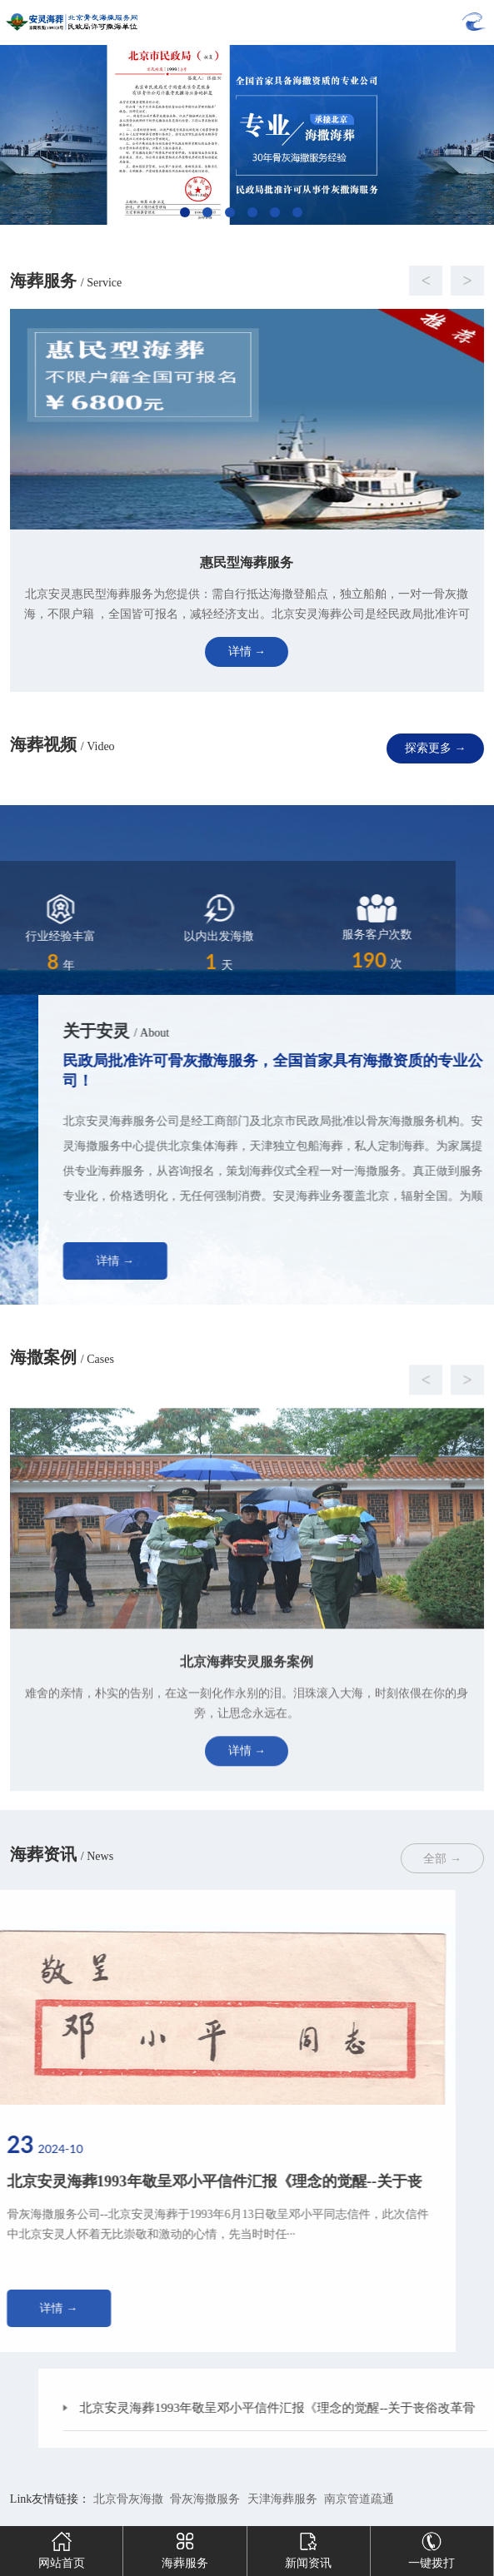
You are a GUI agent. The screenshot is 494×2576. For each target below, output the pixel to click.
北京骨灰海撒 (128, 2499)
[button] (230, 281)
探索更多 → (436, 748)
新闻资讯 (308, 2547)
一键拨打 (431, 2547)
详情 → (226, 1261)
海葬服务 (184, 2547)
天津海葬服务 (282, 2499)
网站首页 (61, 2547)
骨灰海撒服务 (205, 2499)
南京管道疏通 (359, 2499)
